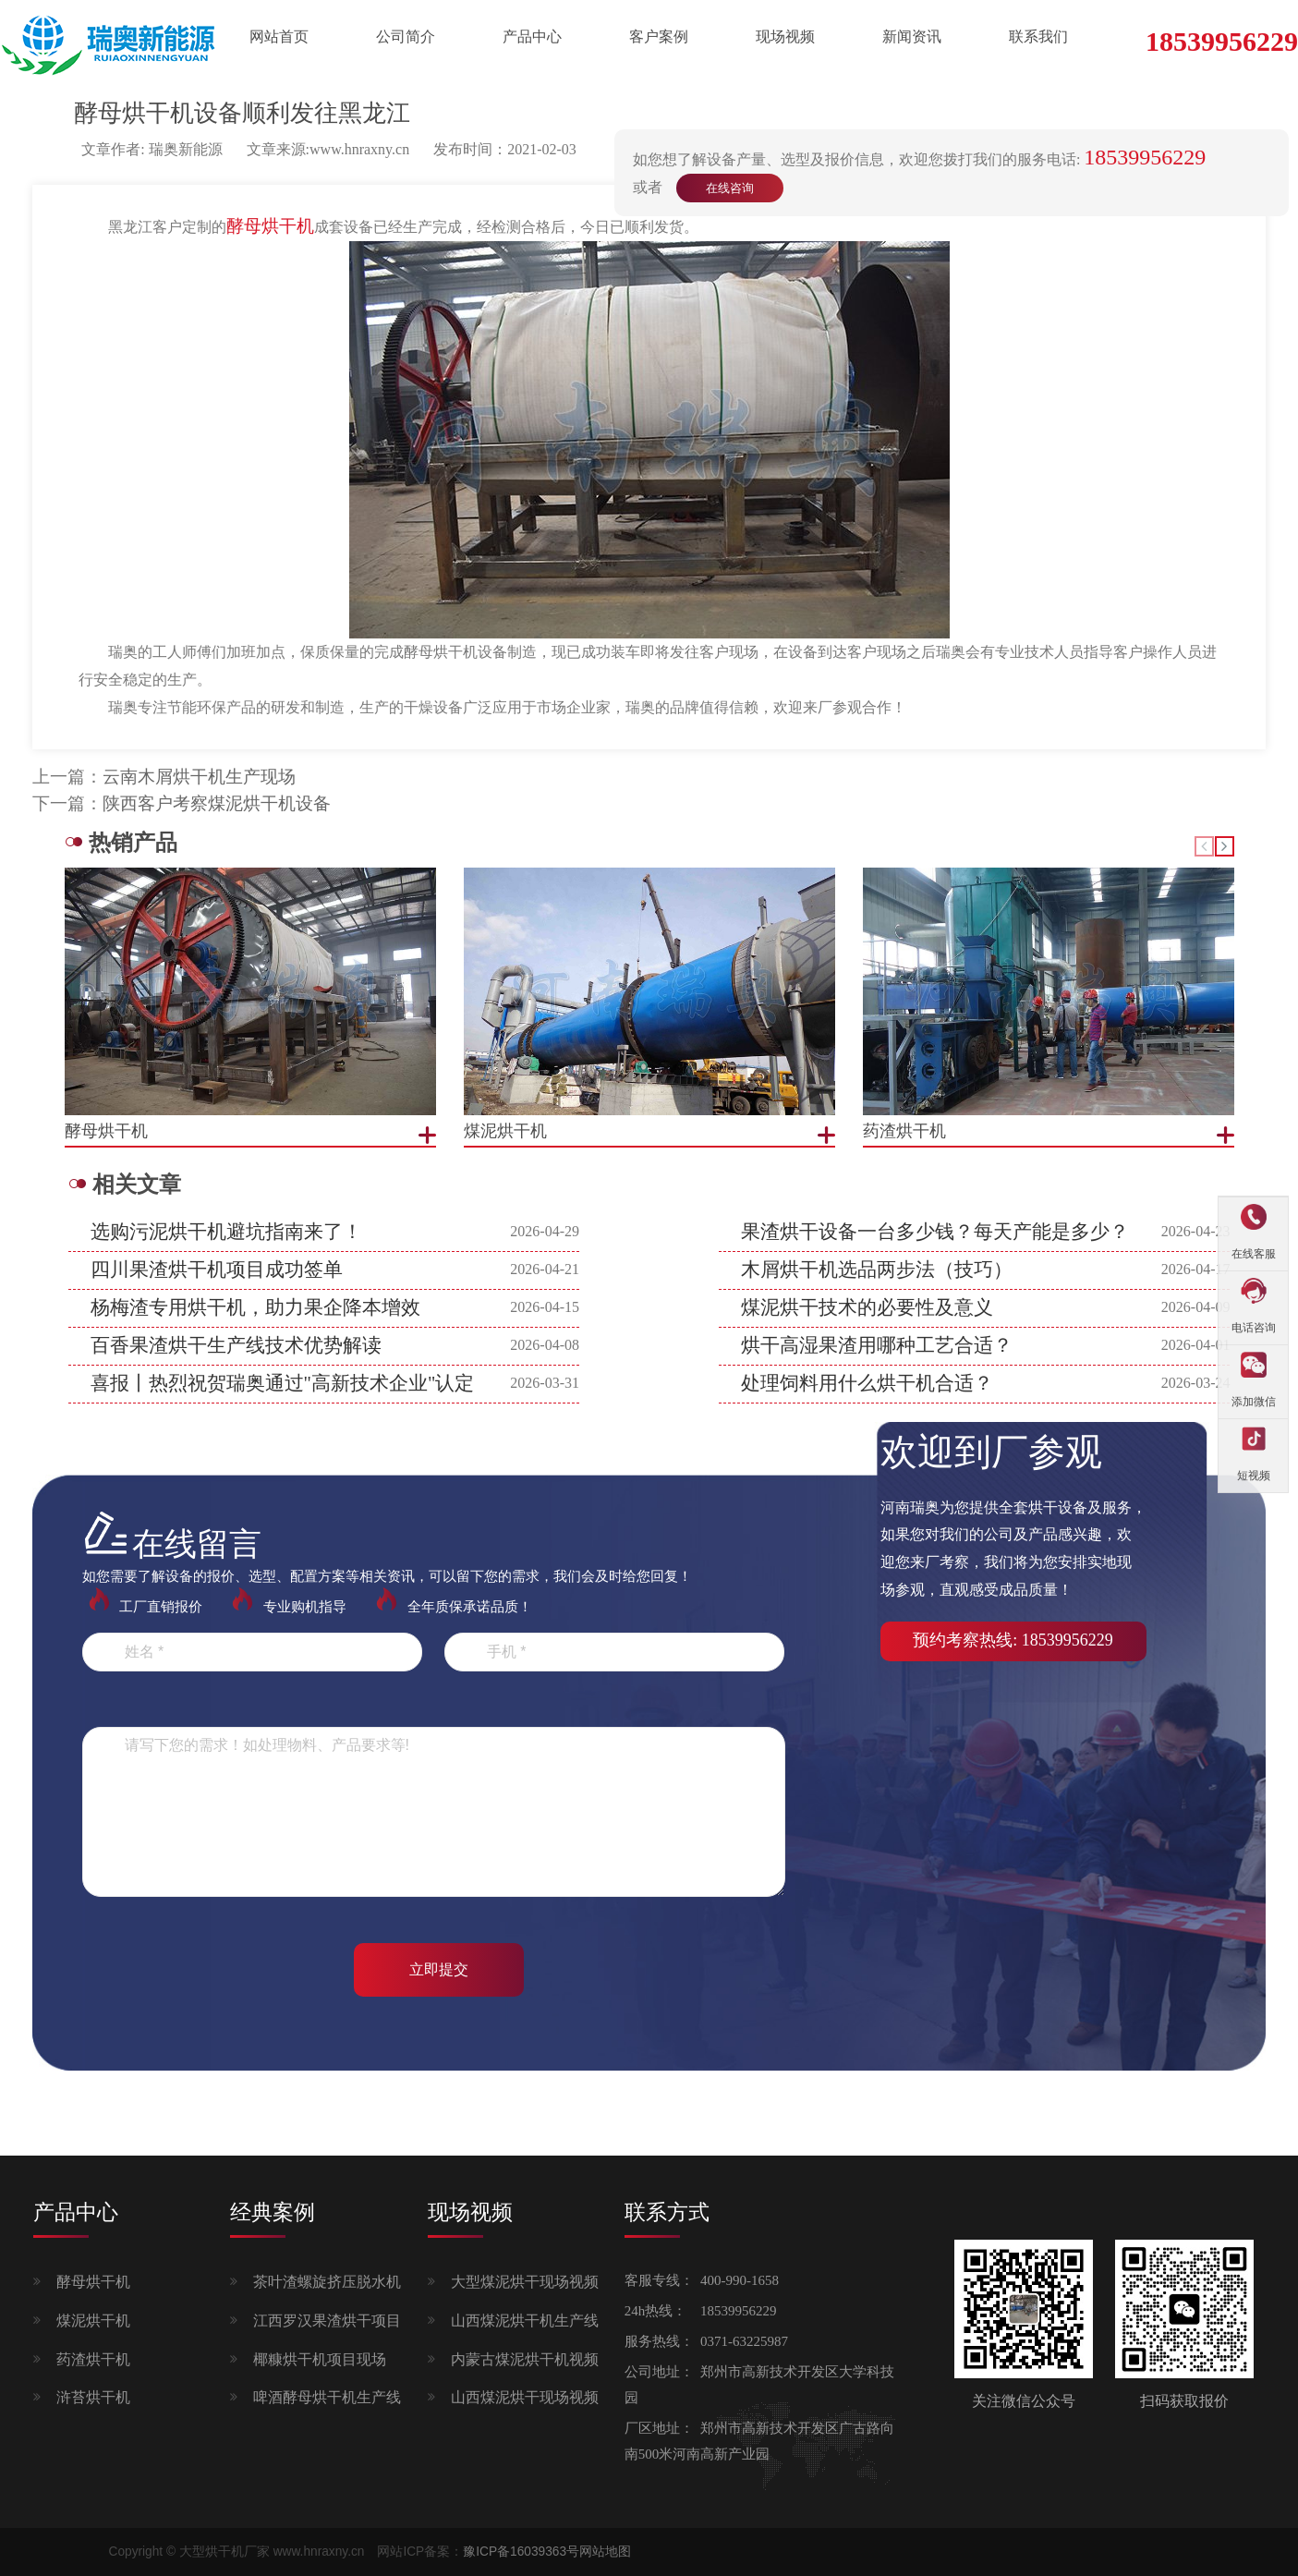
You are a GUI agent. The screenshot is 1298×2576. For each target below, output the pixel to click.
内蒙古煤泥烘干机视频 (525, 2359)
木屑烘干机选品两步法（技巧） (877, 1269)
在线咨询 (730, 188)
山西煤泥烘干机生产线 (525, 2320)
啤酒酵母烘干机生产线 (327, 2397)
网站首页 (279, 36)
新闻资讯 (911, 36)
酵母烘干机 (93, 2282)
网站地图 (605, 2551)
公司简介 (405, 36)
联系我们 (1038, 36)
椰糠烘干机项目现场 (319, 2359)
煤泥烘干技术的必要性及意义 (867, 1307)
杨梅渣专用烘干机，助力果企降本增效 (255, 1307)
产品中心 (532, 36)
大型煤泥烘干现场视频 (525, 2282)
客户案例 (658, 36)
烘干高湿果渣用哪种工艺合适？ (877, 1345)
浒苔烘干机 (93, 2397)
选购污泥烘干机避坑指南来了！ (226, 1231)
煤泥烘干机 (93, 2320)
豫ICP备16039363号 (521, 2551)
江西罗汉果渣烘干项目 (327, 2320)
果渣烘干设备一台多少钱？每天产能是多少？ (935, 1231)
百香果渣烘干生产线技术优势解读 (236, 1345)
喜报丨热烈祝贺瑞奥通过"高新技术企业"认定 (283, 1383)
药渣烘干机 (93, 2359)
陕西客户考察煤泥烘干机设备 (217, 803)
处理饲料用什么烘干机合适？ (867, 1383)
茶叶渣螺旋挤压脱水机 (327, 2282)
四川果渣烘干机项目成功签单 (217, 1269)
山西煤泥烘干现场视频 (525, 2397)
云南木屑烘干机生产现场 (199, 776)
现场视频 (785, 36)
